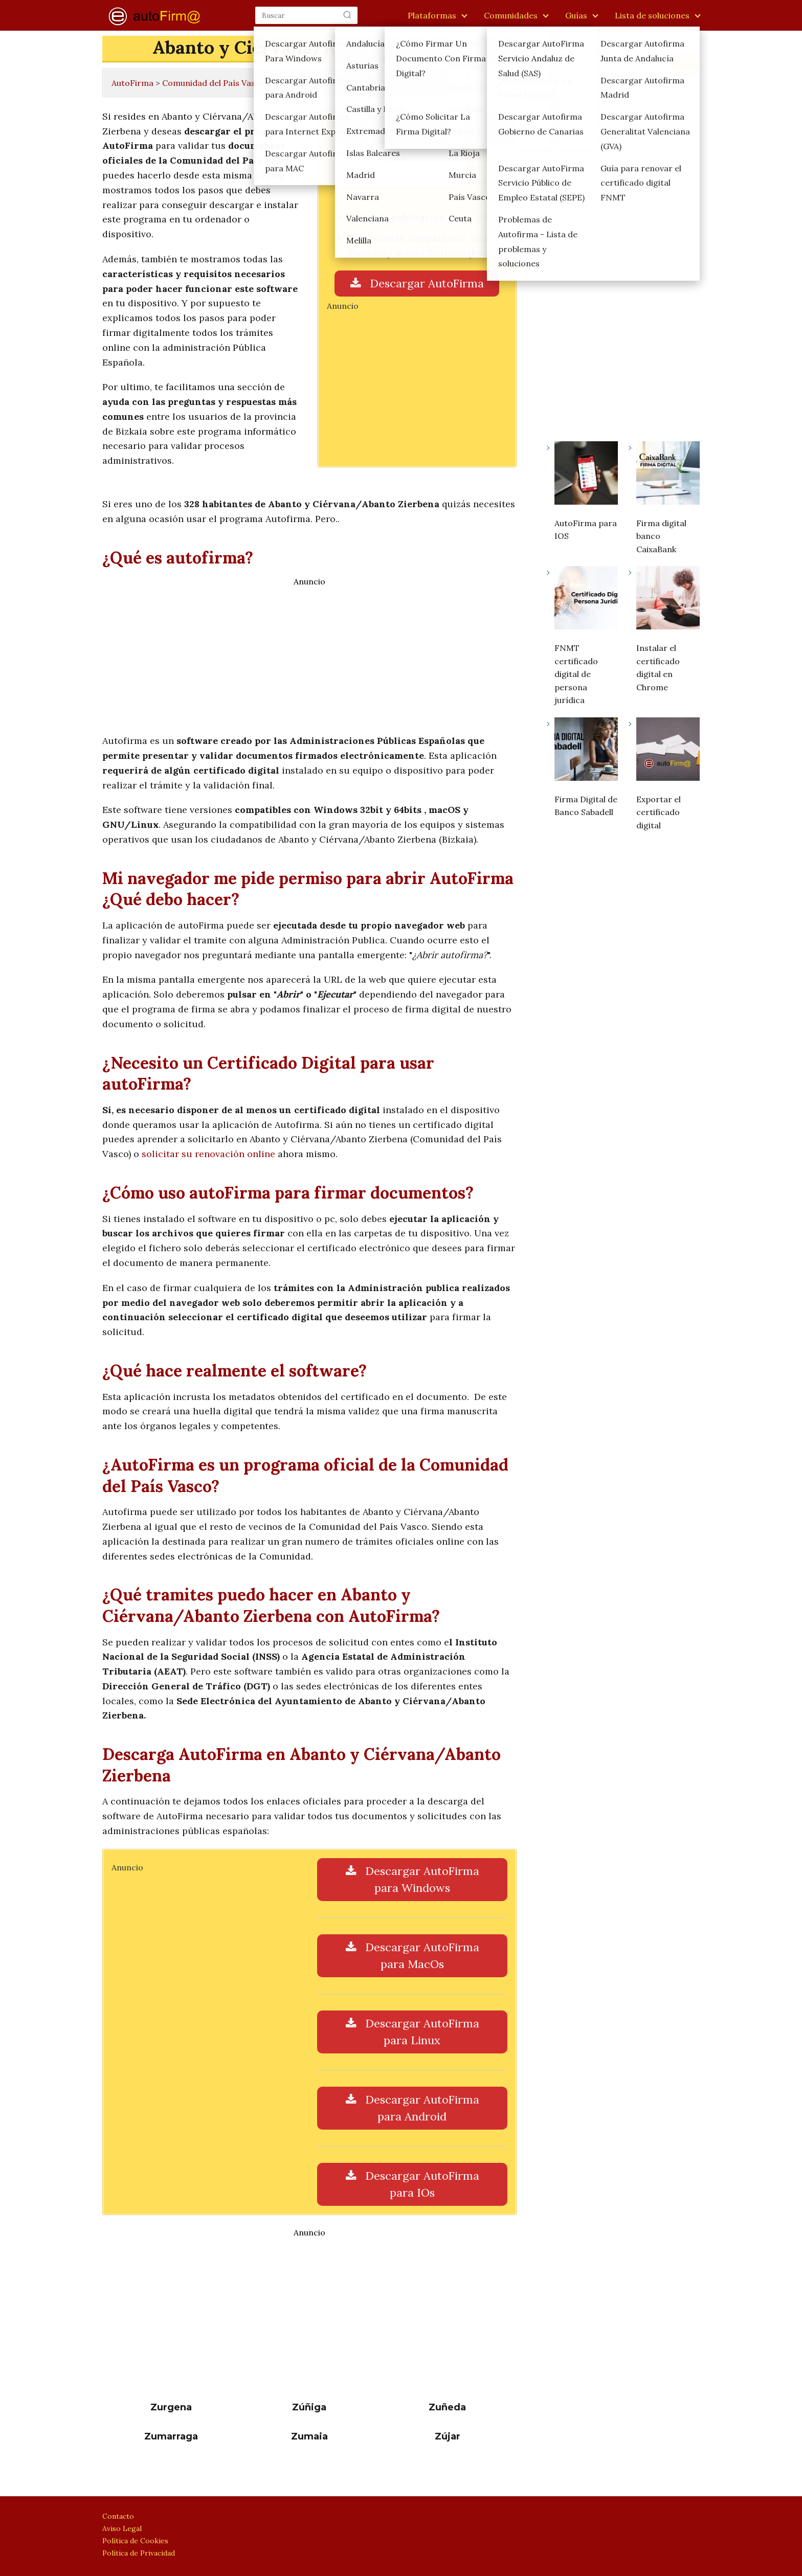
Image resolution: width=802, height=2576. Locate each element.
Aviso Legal (122, 2528)
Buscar (559, 49)
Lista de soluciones (652, 15)
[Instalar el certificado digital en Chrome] (668, 600)
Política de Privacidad (138, 2553)
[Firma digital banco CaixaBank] (668, 475)
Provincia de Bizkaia (312, 83)
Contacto (118, 2516)
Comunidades (511, 15)
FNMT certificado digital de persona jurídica (576, 674)
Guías (576, 15)
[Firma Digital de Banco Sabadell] (586, 751)
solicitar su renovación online (208, 1154)
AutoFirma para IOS (585, 529)
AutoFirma (132, 83)
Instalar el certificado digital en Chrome (658, 667)
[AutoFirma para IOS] (586, 475)
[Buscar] (347, 15)
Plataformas (432, 15)
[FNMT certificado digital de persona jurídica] (586, 600)
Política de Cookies (135, 2540)
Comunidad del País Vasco (213, 83)
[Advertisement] (417, 382)
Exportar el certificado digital (658, 812)
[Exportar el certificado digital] (668, 751)
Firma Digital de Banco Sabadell (585, 806)
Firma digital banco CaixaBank (661, 536)
